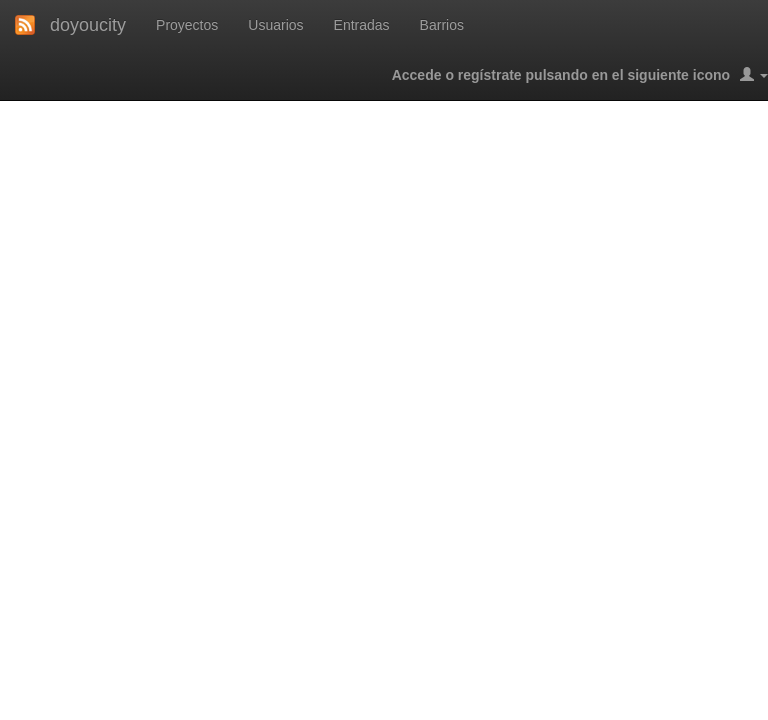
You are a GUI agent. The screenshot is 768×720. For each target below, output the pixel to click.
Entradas (362, 25)
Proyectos (187, 25)
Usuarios (275, 25)
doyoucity (88, 25)
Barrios (442, 25)
